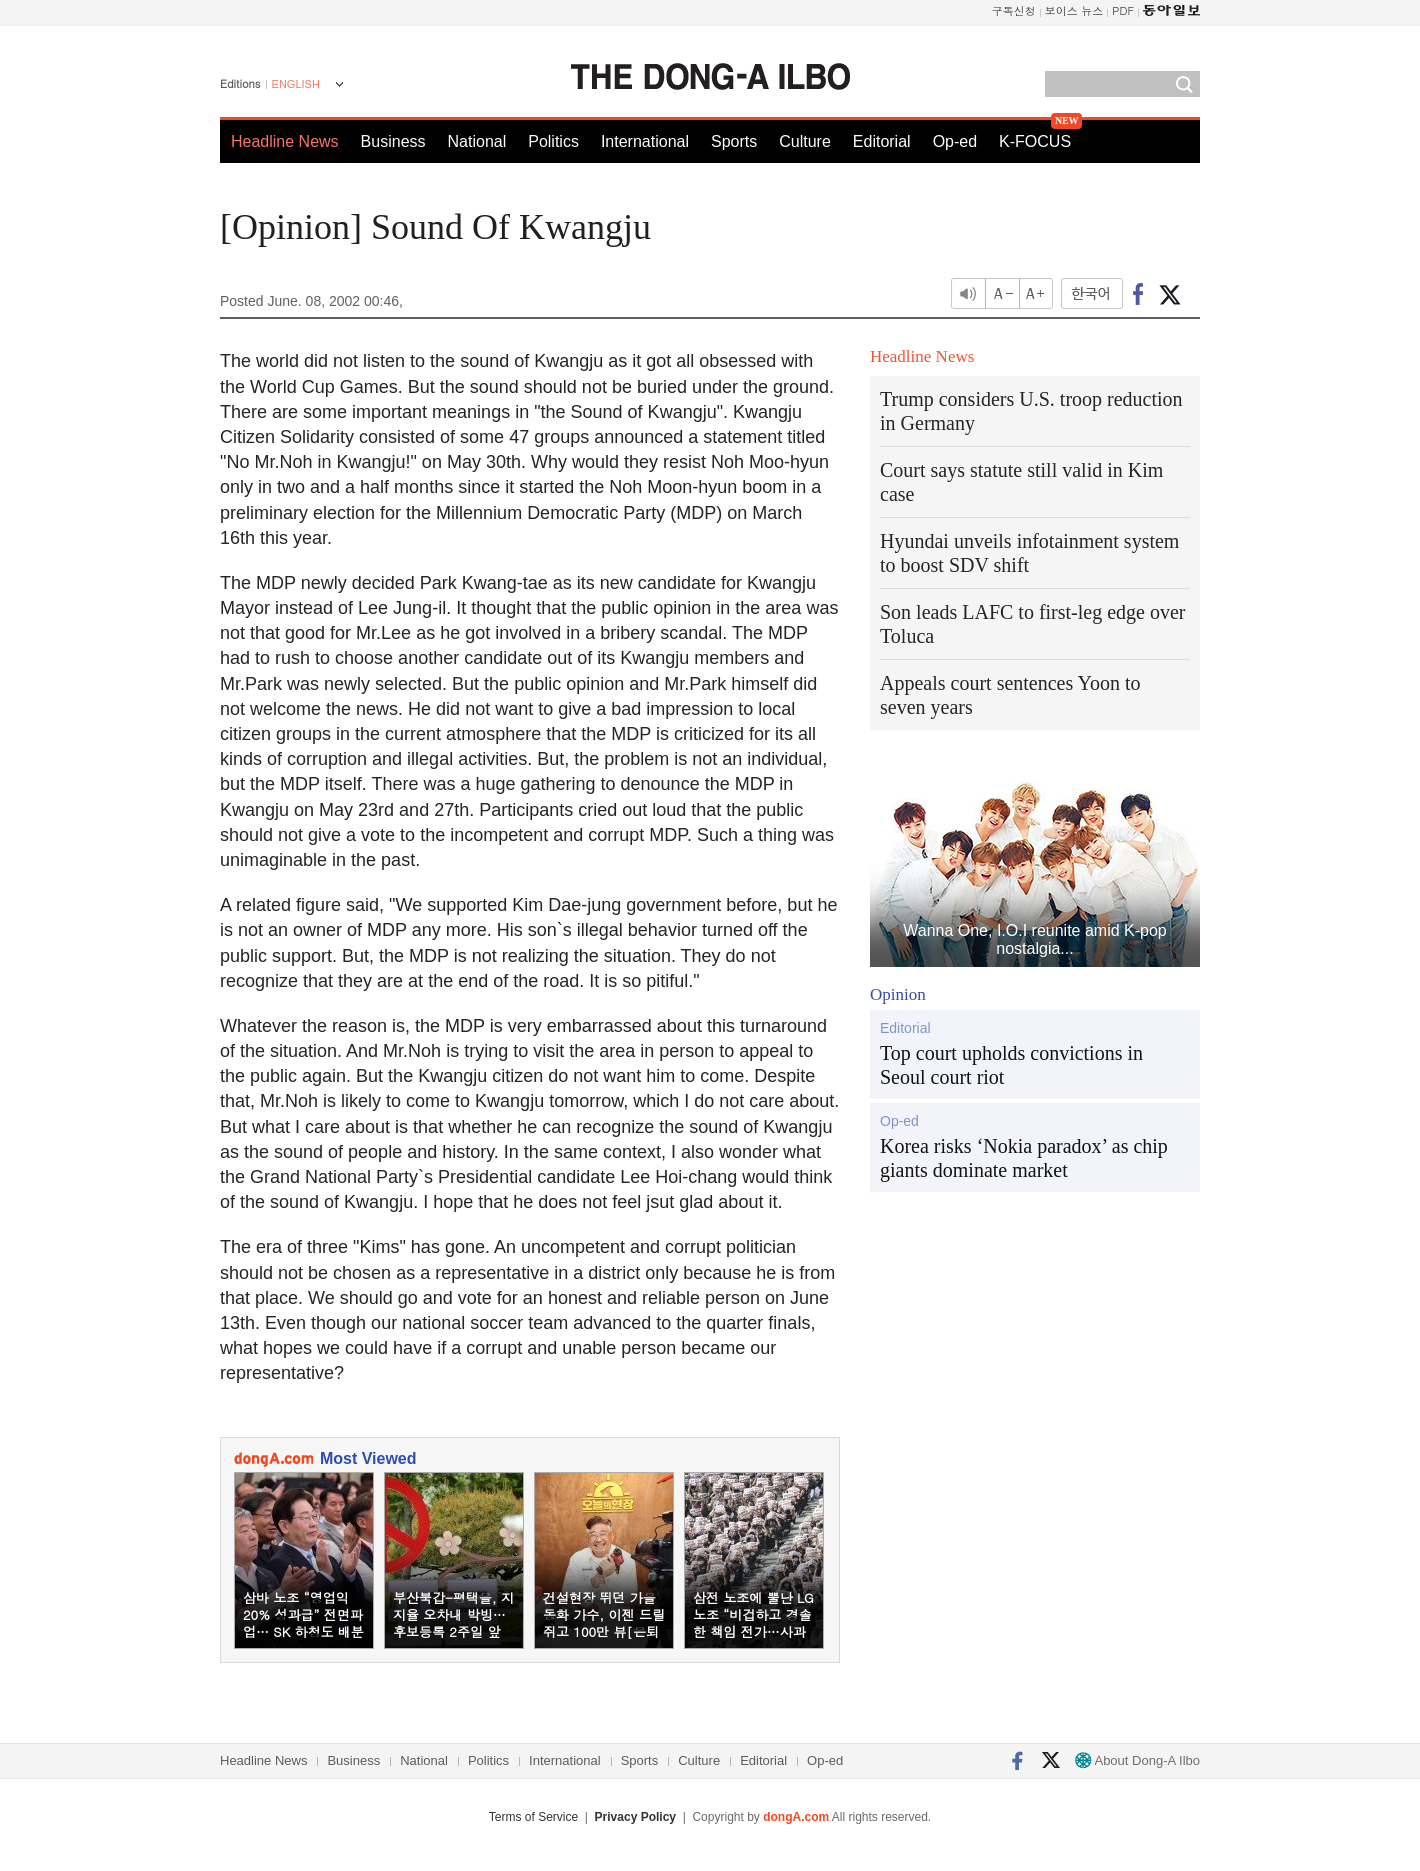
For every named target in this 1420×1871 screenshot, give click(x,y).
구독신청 (1014, 10)
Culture (805, 141)
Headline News (285, 141)
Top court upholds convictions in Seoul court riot (1011, 1065)
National (477, 141)
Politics (553, 141)
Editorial (882, 141)
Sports (734, 141)
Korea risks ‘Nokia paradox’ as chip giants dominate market (1024, 1158)
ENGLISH (296, 84)
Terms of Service (533, 1817)
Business (393, 141)
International (645, 141)
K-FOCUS (1035, 141)
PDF (1123, 10)
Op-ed (955, 141)
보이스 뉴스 (1074, 10)
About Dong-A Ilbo (1137, 1760)
